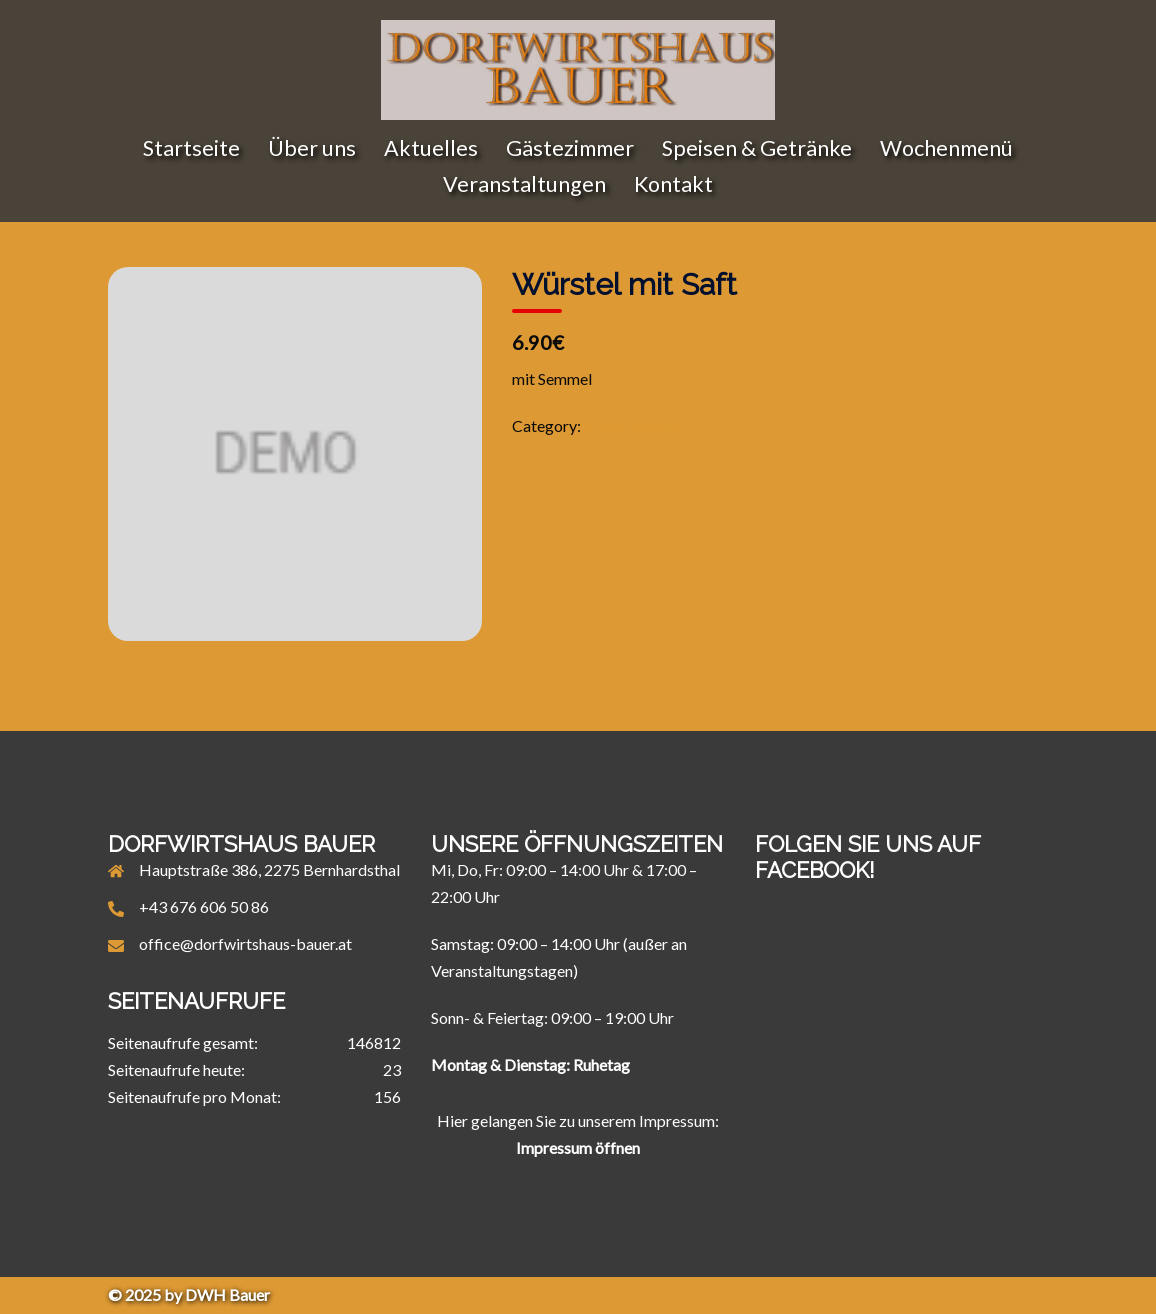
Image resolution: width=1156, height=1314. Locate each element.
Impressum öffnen (578, 1147)
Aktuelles (431, 148)
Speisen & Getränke (757, 148)
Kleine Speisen (633, 425)
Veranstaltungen (524, 184)
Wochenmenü (946, 148)
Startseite (191, 148)
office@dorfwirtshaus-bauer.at (245, 943)
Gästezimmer (570, 148)
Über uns (312, 148)
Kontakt (673, 184)
